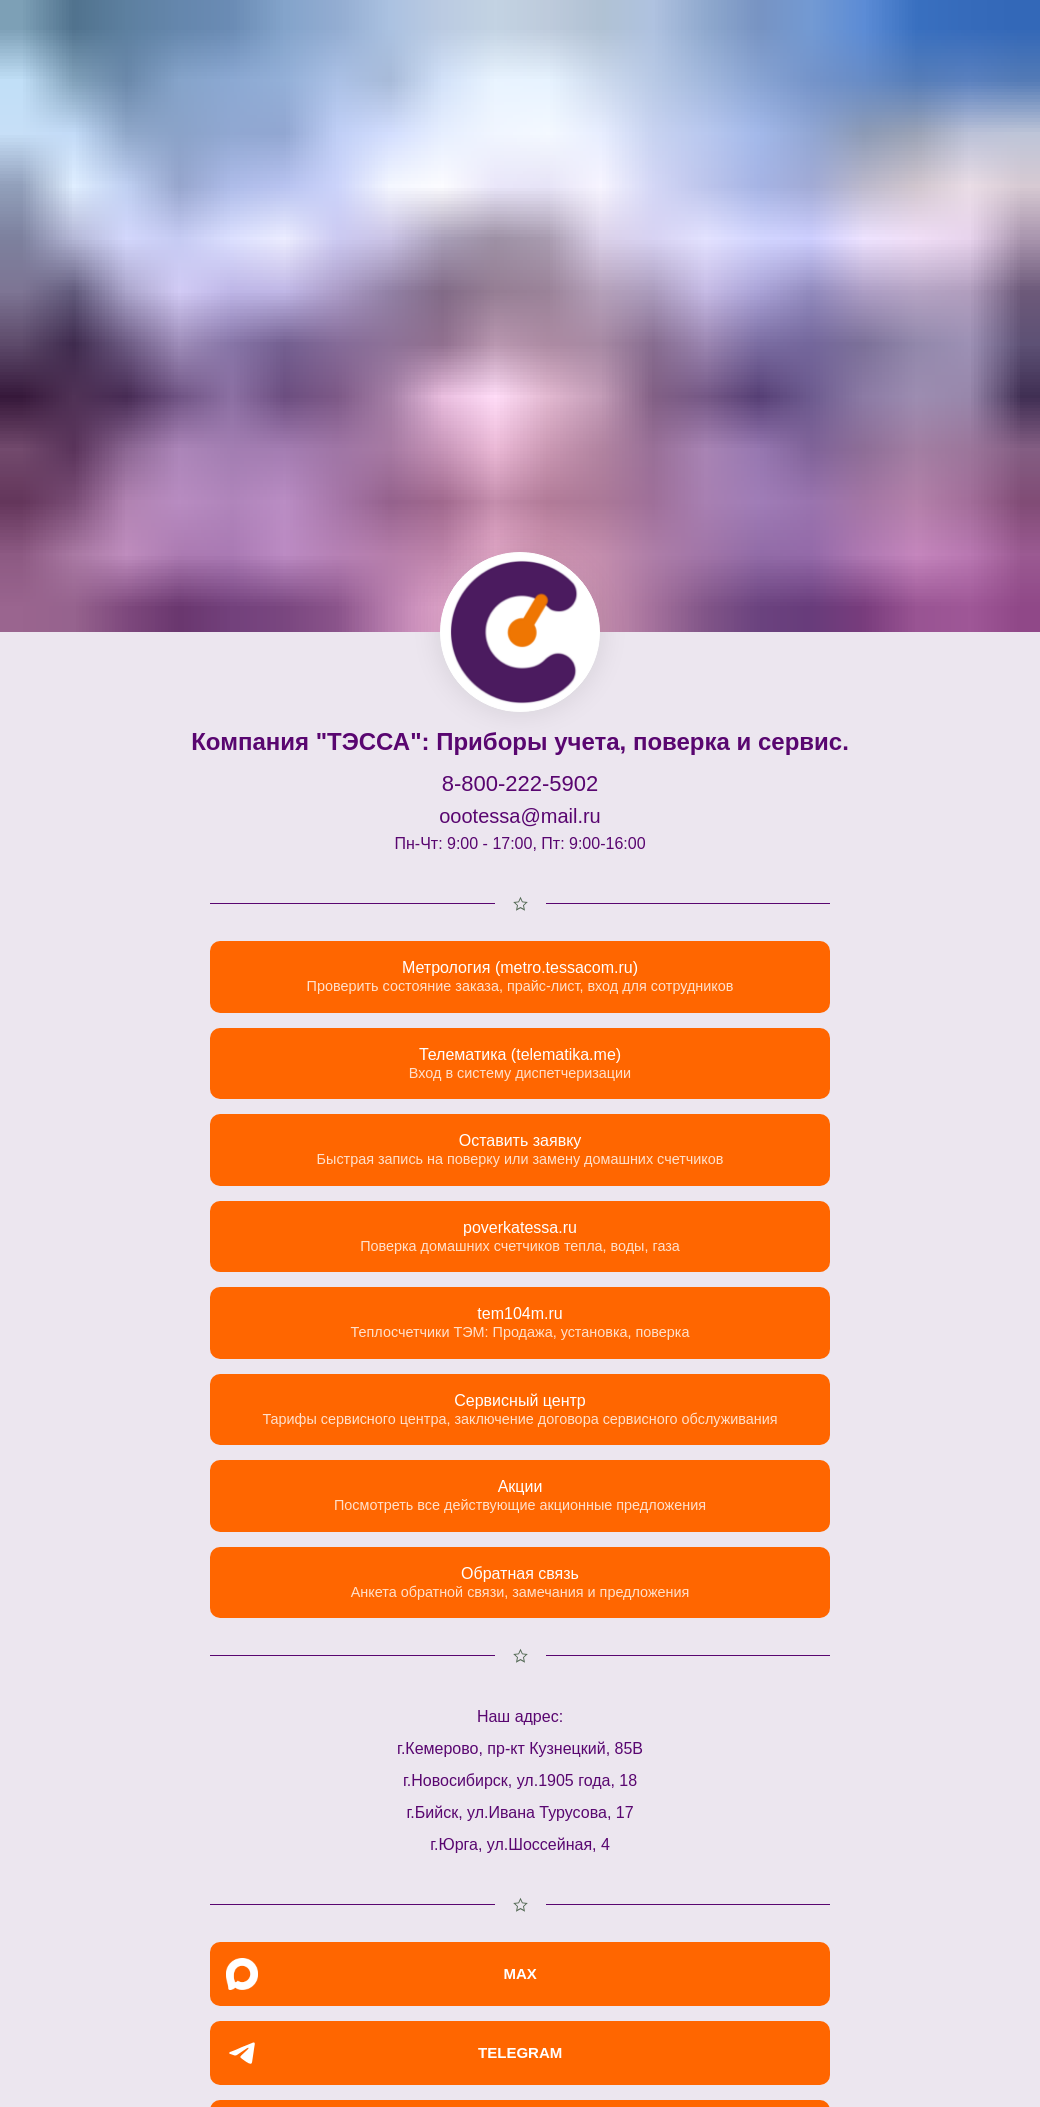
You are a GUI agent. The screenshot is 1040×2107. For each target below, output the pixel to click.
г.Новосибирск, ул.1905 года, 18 (520, 1780)
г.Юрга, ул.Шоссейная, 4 (520, 1844)
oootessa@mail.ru (519, 816)
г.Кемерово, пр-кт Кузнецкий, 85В (520, 1748)
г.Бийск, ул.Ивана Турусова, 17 (519, 1812)
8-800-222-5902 (520, 783)
